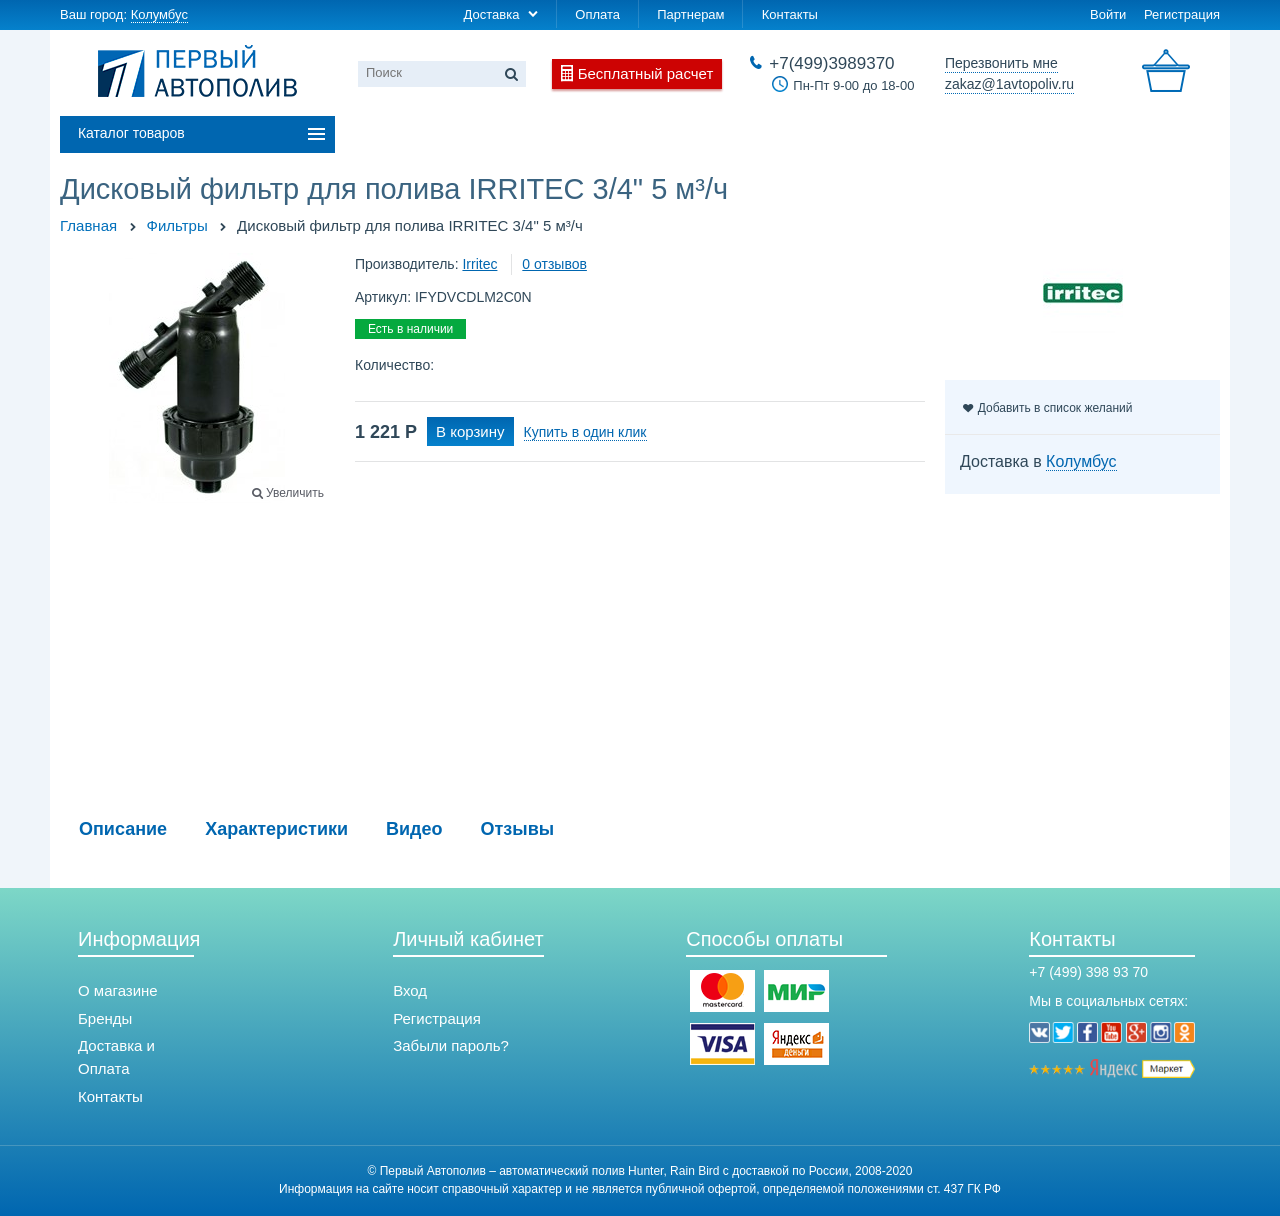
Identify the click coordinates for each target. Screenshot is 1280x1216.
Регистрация (1182, 14)
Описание (123, 829)
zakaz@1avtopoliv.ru (1009, 84)
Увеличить (295, 493)
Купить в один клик (585, 432)
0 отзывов (554, 264)
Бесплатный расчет (646, 73)
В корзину (470, 431)
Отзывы (518, 829)
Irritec (479, 264)
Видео (414, 829)
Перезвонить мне (1001, 63)
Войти (1108, 14)
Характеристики (276, 829)
